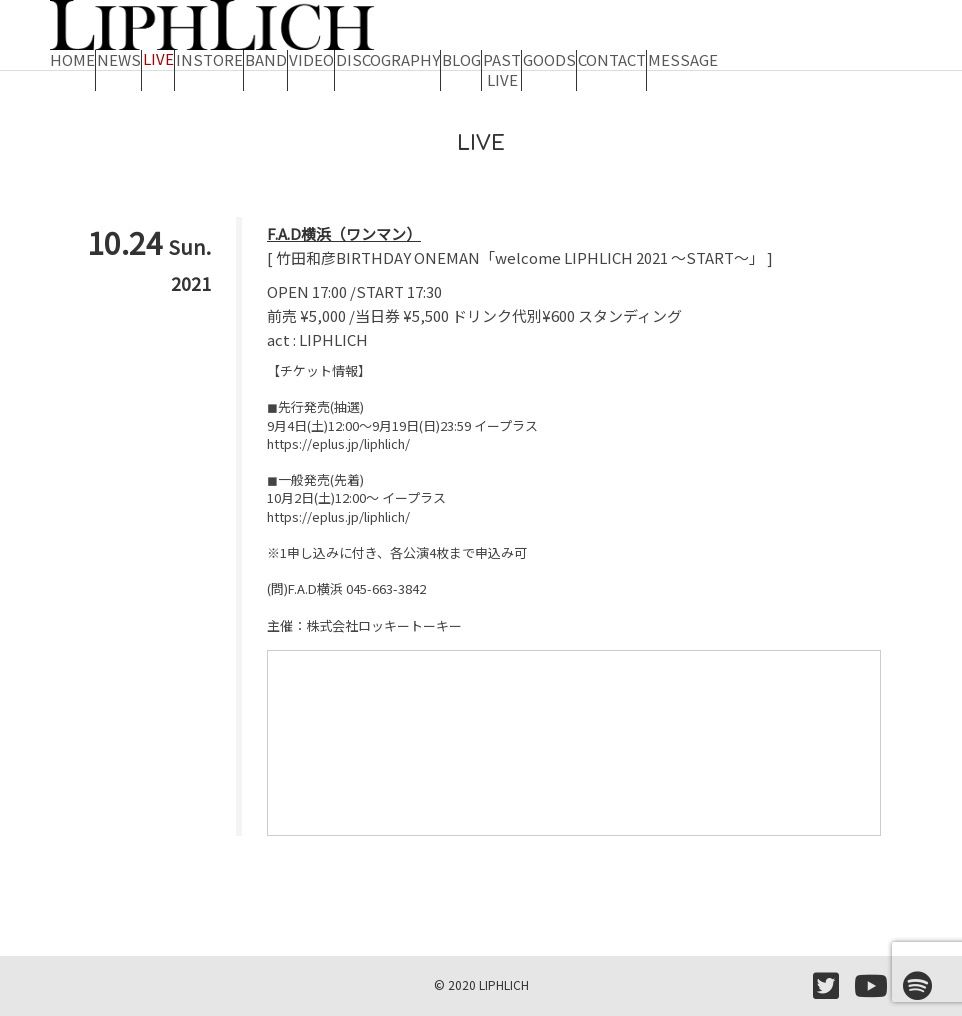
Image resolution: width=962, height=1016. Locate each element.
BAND (266, 59)
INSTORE (209, 59)
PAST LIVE (502, 65)
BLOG (461, 59)
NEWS (119, 59)
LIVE (158, 59)
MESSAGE (683, 59)
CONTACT (612, 59)
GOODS (549, 59)
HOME (72, 59)
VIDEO (311, 59)
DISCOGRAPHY (388, 59)
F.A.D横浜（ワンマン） (344, 233)
